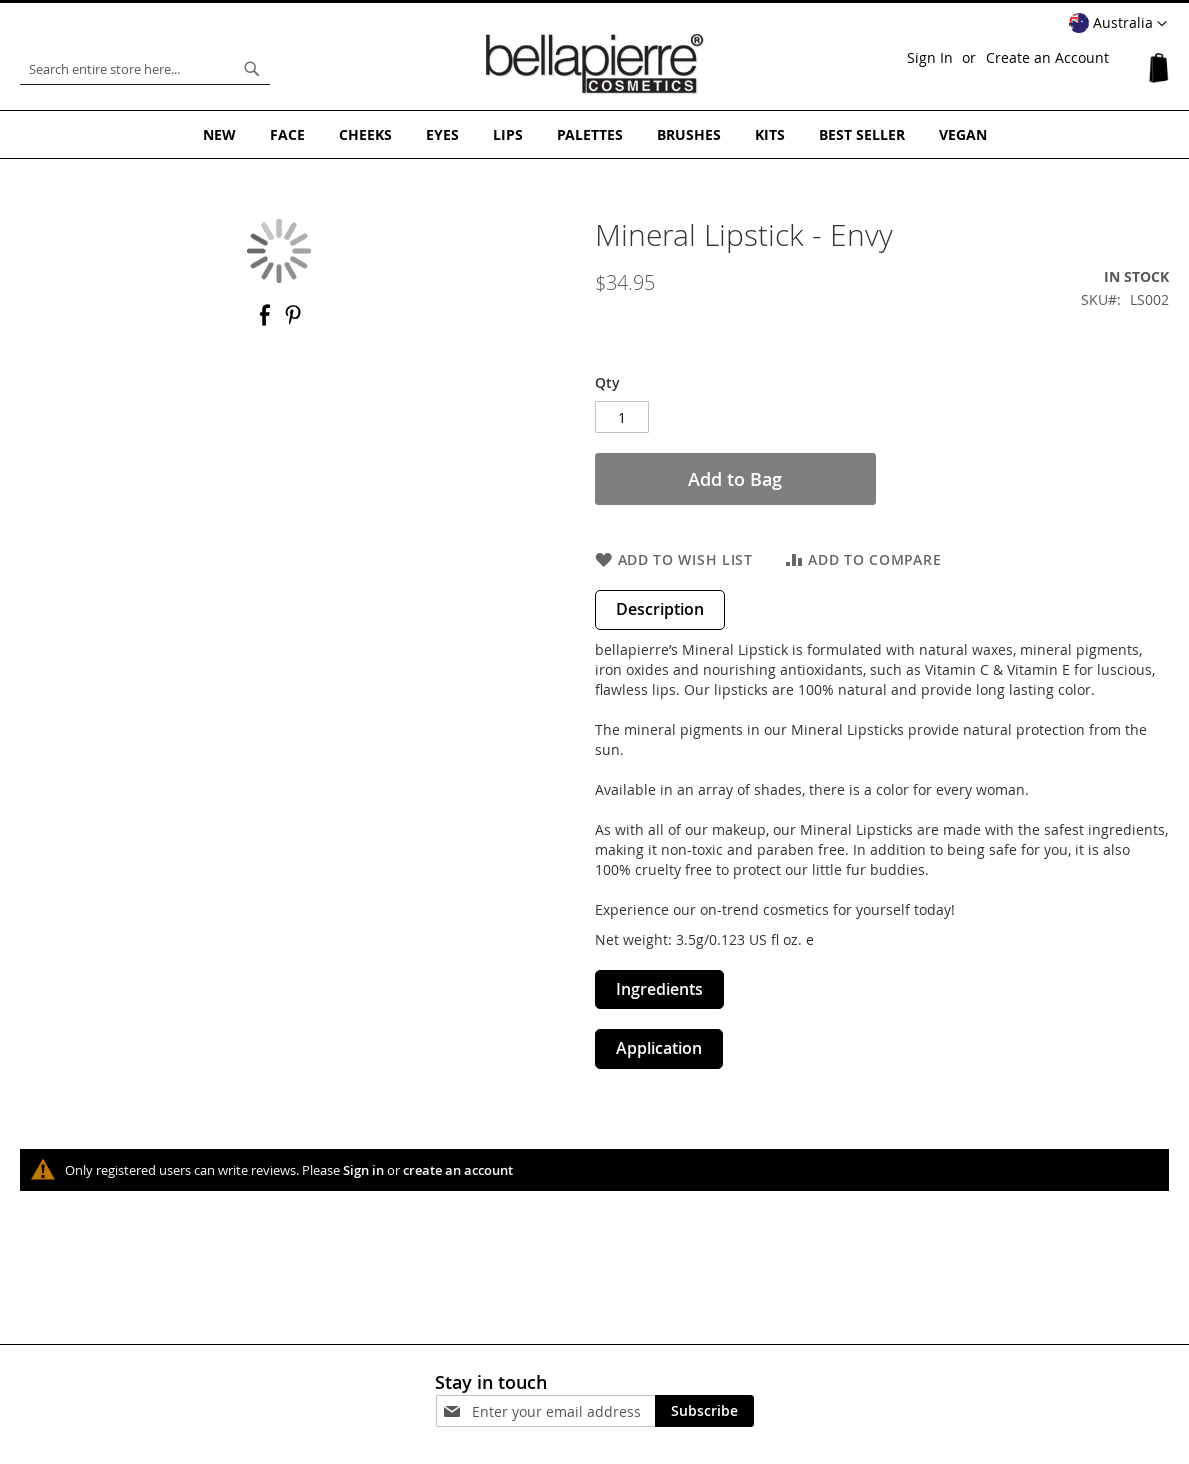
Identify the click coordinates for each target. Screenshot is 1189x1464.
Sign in (363, 1170)
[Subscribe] (704, 1411)
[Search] (252, 69)
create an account (458, 1170)
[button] (1118, 24)
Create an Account (1047, 57)
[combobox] (145, 69)
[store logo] (595, 64)
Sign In (930, 57)
